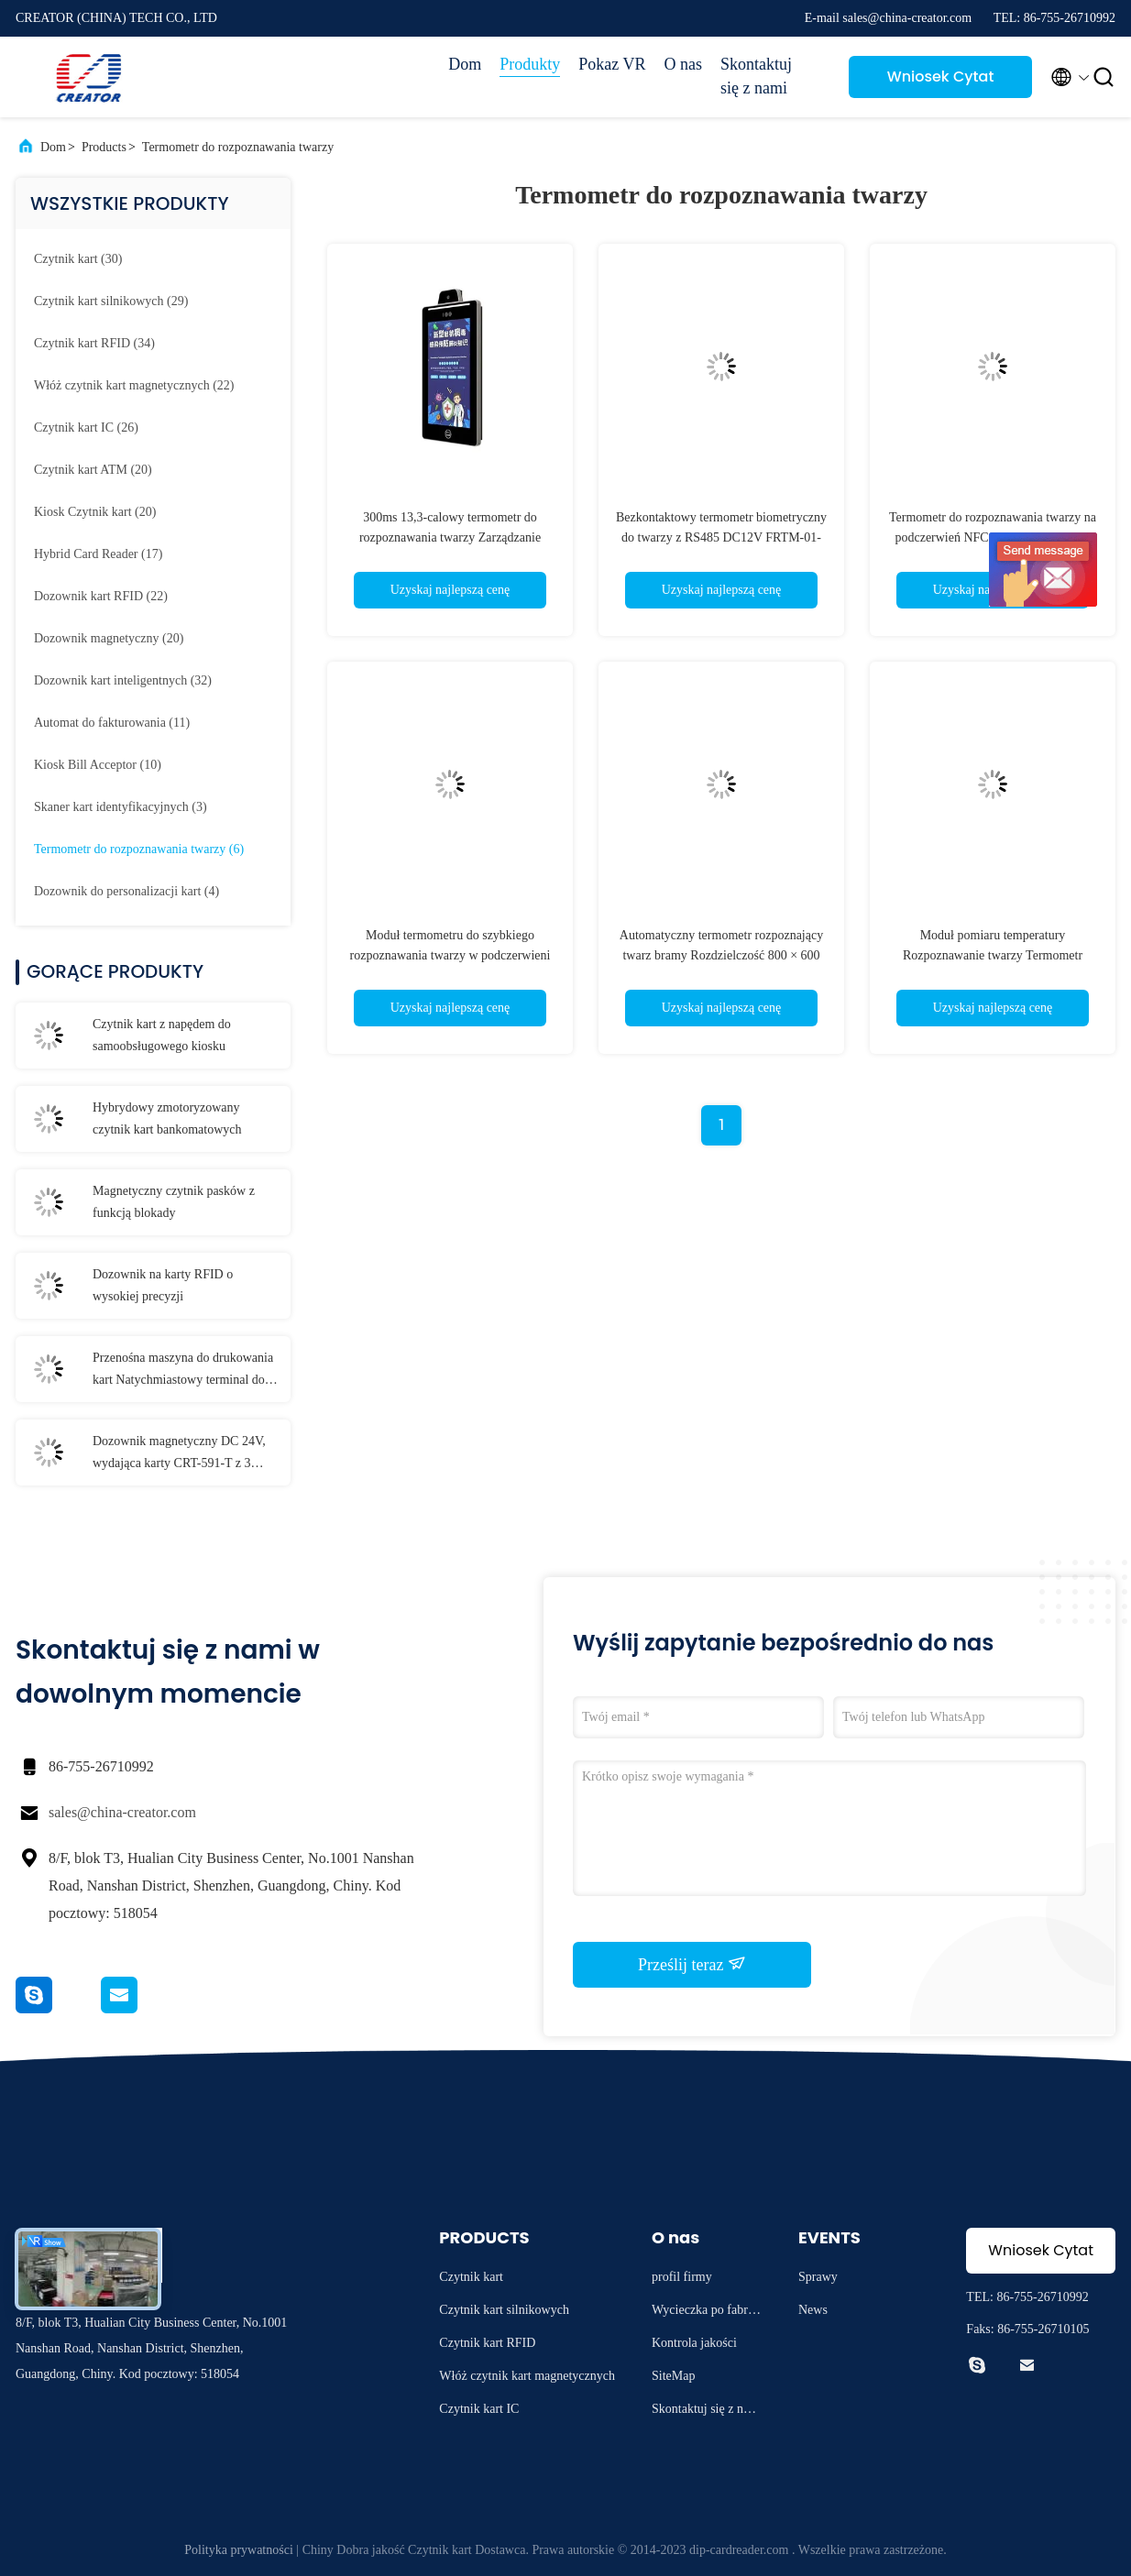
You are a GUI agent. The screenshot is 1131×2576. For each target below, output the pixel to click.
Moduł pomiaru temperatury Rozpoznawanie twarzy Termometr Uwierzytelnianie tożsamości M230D (992, 955)
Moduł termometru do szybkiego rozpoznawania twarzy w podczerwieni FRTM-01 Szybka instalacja (450, 955)
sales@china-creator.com (122, 1812)
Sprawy (818, 2277)
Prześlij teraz (692, 1964)
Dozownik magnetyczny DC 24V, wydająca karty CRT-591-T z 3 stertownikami (179, 1454)
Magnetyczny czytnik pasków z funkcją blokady (174, 1202)
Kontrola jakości (694, 2343)
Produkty (530, 64)
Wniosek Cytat (940, 76)
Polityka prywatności (238, 2550)
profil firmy (682, 2277)
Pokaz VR (611, 64)
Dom (464, 64)
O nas (683, 64)
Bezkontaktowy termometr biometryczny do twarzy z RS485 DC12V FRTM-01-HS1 (721, 537)
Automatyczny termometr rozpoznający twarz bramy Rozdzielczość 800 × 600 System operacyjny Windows (721, 955)
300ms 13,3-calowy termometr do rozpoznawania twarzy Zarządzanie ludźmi (450, 537)
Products (104, 147)
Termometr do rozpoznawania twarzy (238, 147)
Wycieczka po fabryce (706, 2312)
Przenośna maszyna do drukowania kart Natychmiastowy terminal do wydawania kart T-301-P (183, 1371)
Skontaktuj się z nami (756, 76)
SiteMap (673, 2376)
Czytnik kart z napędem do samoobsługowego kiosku (162, 1035)
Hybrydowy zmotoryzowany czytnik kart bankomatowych (167, 1118)
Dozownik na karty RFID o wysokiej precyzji (163, 1285)
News (813, 2310)
